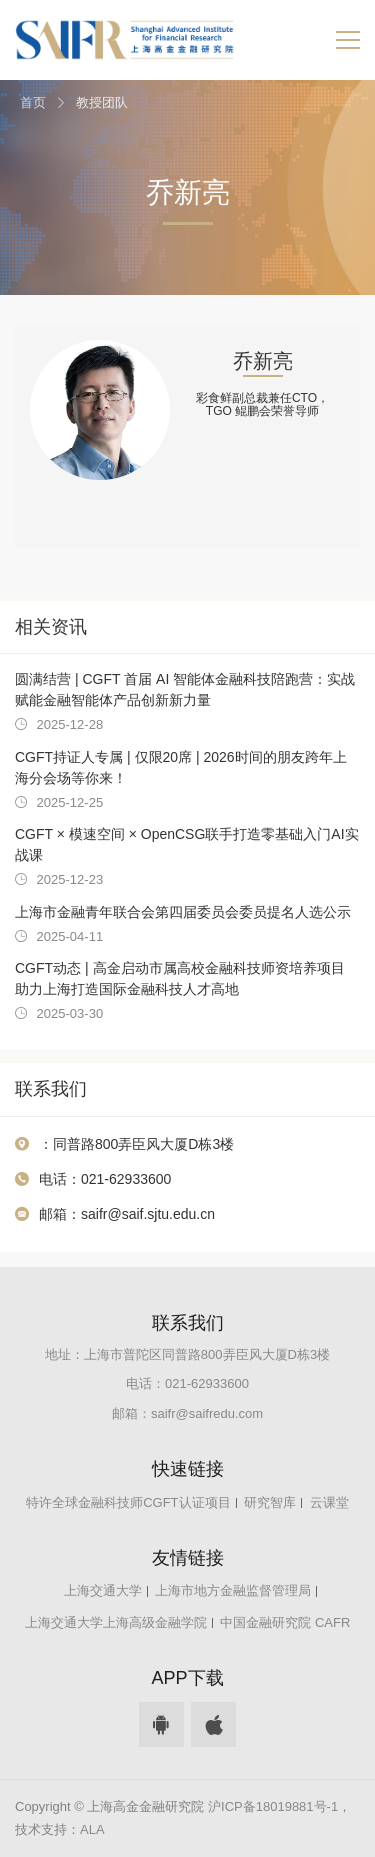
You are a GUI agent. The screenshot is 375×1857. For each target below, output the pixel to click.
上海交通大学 (103, 1590)
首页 (33, 102)
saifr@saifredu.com (207, 1413)
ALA (92, 1829)
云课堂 (329, 1502)
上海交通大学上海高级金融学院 (116, 1622)
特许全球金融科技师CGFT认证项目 (128, 1502)
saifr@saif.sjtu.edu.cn (148, 1214)
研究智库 (270, 1502)
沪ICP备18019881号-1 (273, 1806)
